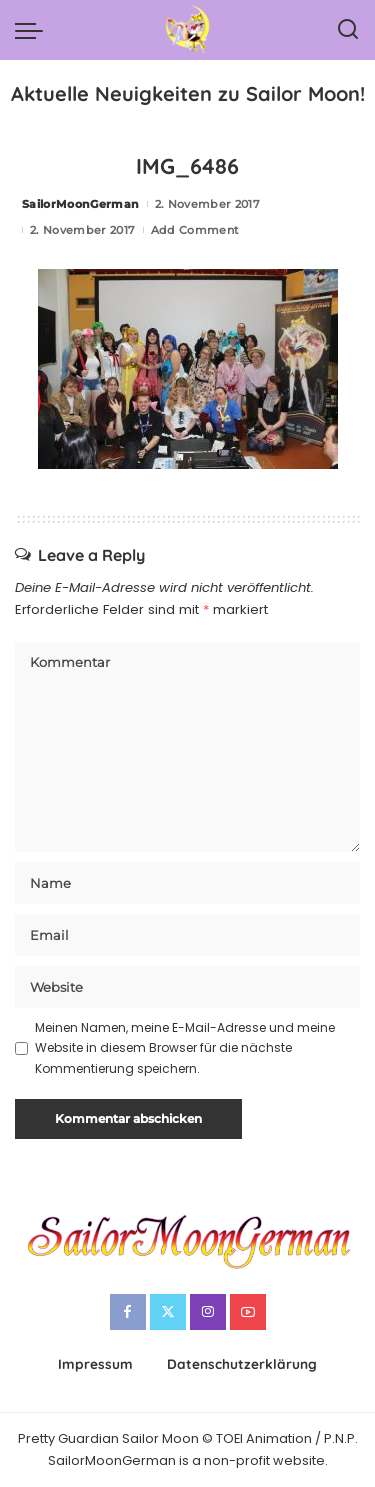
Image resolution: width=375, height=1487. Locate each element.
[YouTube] (248, 1312)
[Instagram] (208, 1312)
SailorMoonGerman (81, 204)
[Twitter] (168, 1312)
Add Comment (195, 230)
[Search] (348, 30)
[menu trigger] (34, 30)
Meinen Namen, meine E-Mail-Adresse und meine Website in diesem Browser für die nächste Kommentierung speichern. (185, 1048)
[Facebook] (128, 1312)
